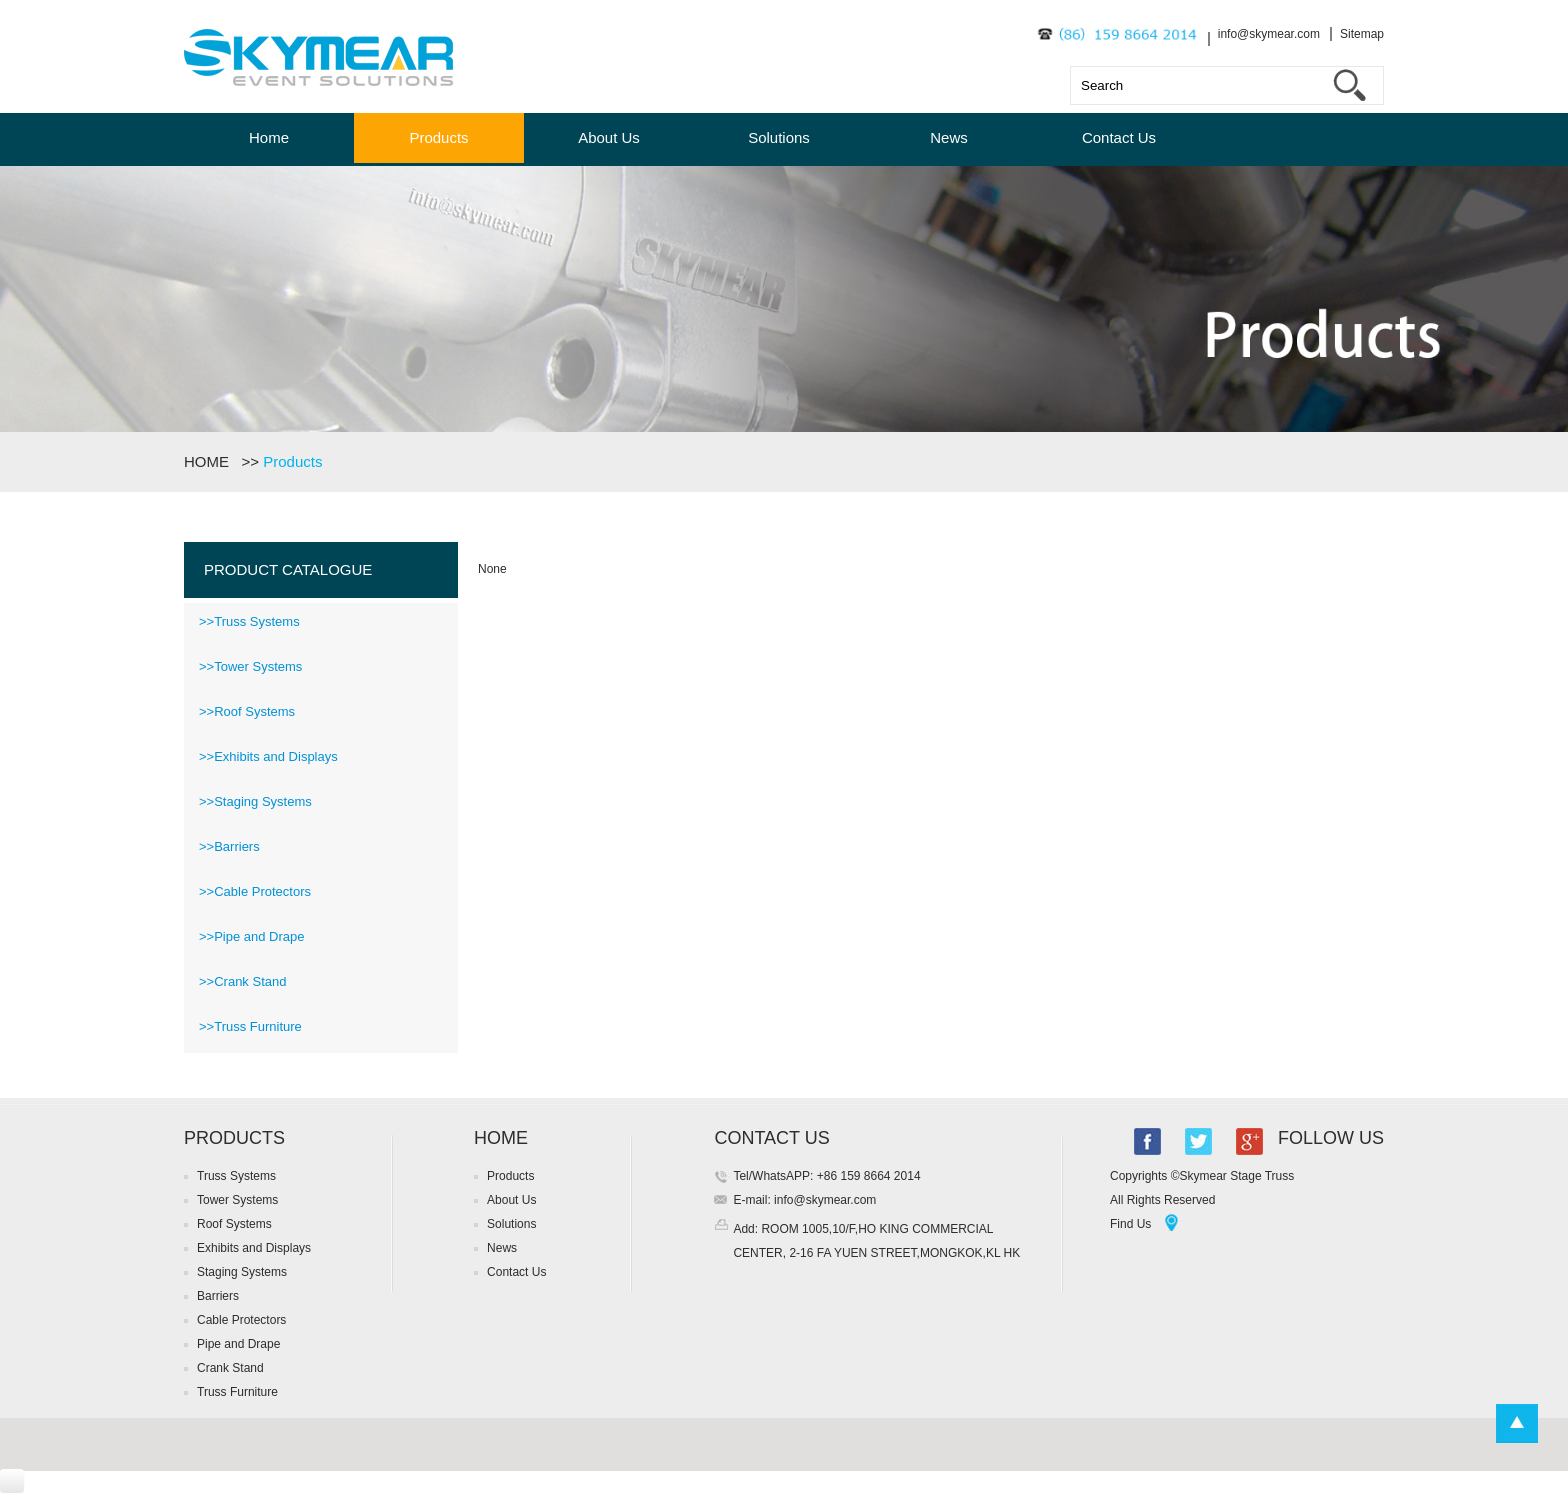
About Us (609, 137)
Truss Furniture (237, 1392)
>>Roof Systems (247, 711)
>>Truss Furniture (250, 1026)
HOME (210, 461)
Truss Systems (236, 1176)
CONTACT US (771, 1138)
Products (438, 137)
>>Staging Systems (255, 801)
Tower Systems (237, 1200)
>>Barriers (229, 846)
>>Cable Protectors (255, 891)
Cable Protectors (241, 1320)
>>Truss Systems (249, 621)
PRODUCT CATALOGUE (288, 569)
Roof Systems (234, 1224)
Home (269, 137)
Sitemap (1362, 34)
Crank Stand (230, 1368)
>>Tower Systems (250, 666)
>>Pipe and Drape (252, 936)
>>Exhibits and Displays (268, 756)
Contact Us (1119, 137)
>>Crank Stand (242, 981)
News (949, 137)
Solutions (779, 137)
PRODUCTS (234, 1138)
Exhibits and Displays (254, 1248)
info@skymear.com (1269, 34)
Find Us (1130, 1224)
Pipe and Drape (238, 1344)
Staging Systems (242, 1272)
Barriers (218, 1296)
